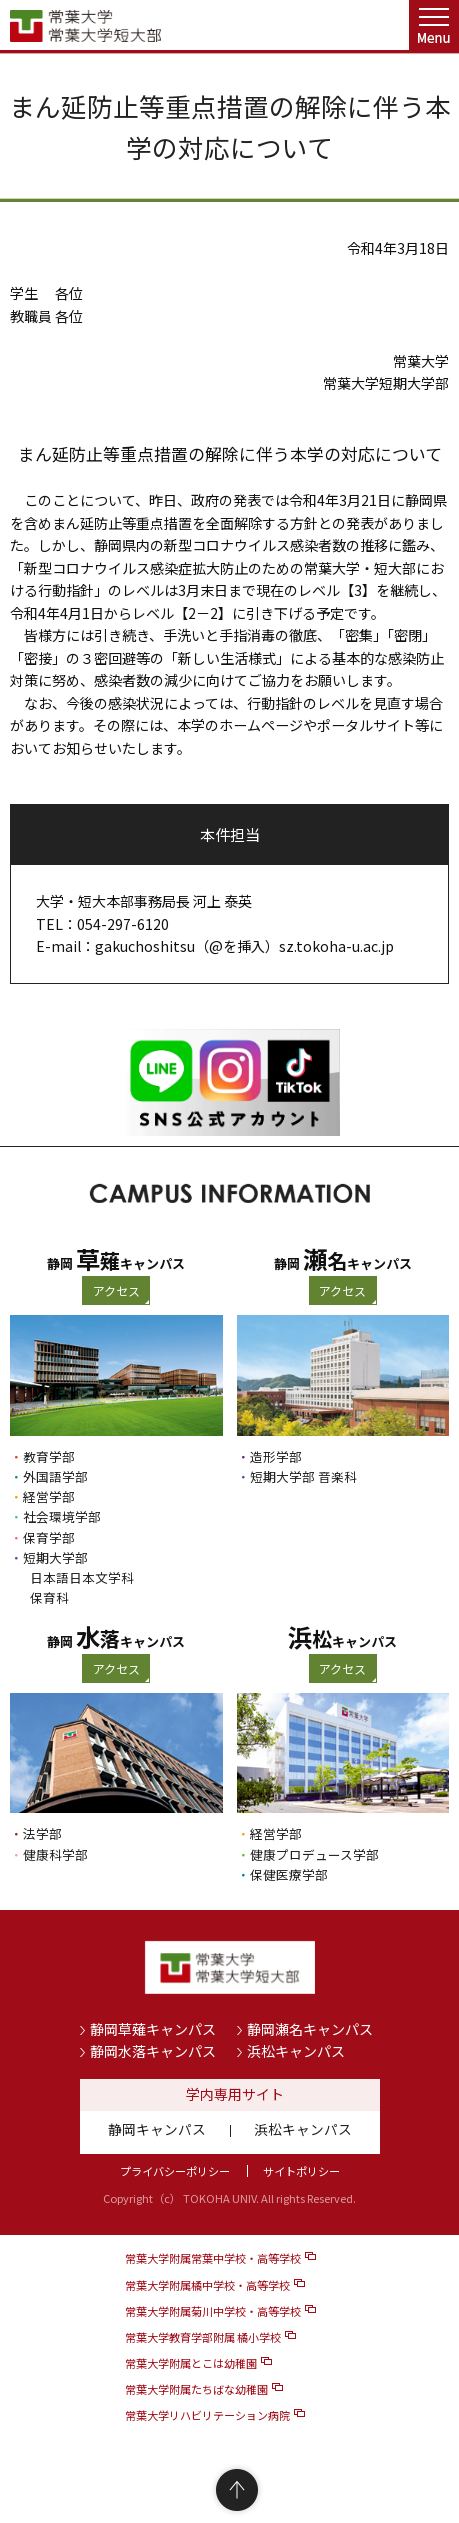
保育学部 (49, 1537)
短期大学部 (55, 1557)
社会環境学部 (62, 1516)
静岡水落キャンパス (153, 2051)
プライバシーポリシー (175, 2171)
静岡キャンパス (157, 2129)
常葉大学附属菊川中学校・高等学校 (213, 2311)
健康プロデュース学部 (314, 1854)
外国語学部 (55, 1476)
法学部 (42, 1833)
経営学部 (49, 1496)
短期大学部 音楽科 (303, 1476)
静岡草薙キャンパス (153, 2029)
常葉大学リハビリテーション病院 (207, 2415)
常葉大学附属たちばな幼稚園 (196, 2389)
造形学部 (276, 1456)
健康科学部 (55, 1854)
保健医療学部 (289, 1874)
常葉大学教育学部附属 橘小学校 (203, 2337)
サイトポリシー (301, 2171)
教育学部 (49, 1456)
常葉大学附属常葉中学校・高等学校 (213, 2258)
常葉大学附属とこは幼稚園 (191, 2363)
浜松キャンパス (296, 2051)
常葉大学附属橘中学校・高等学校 (207, 2285)
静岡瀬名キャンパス (310, 2029)
